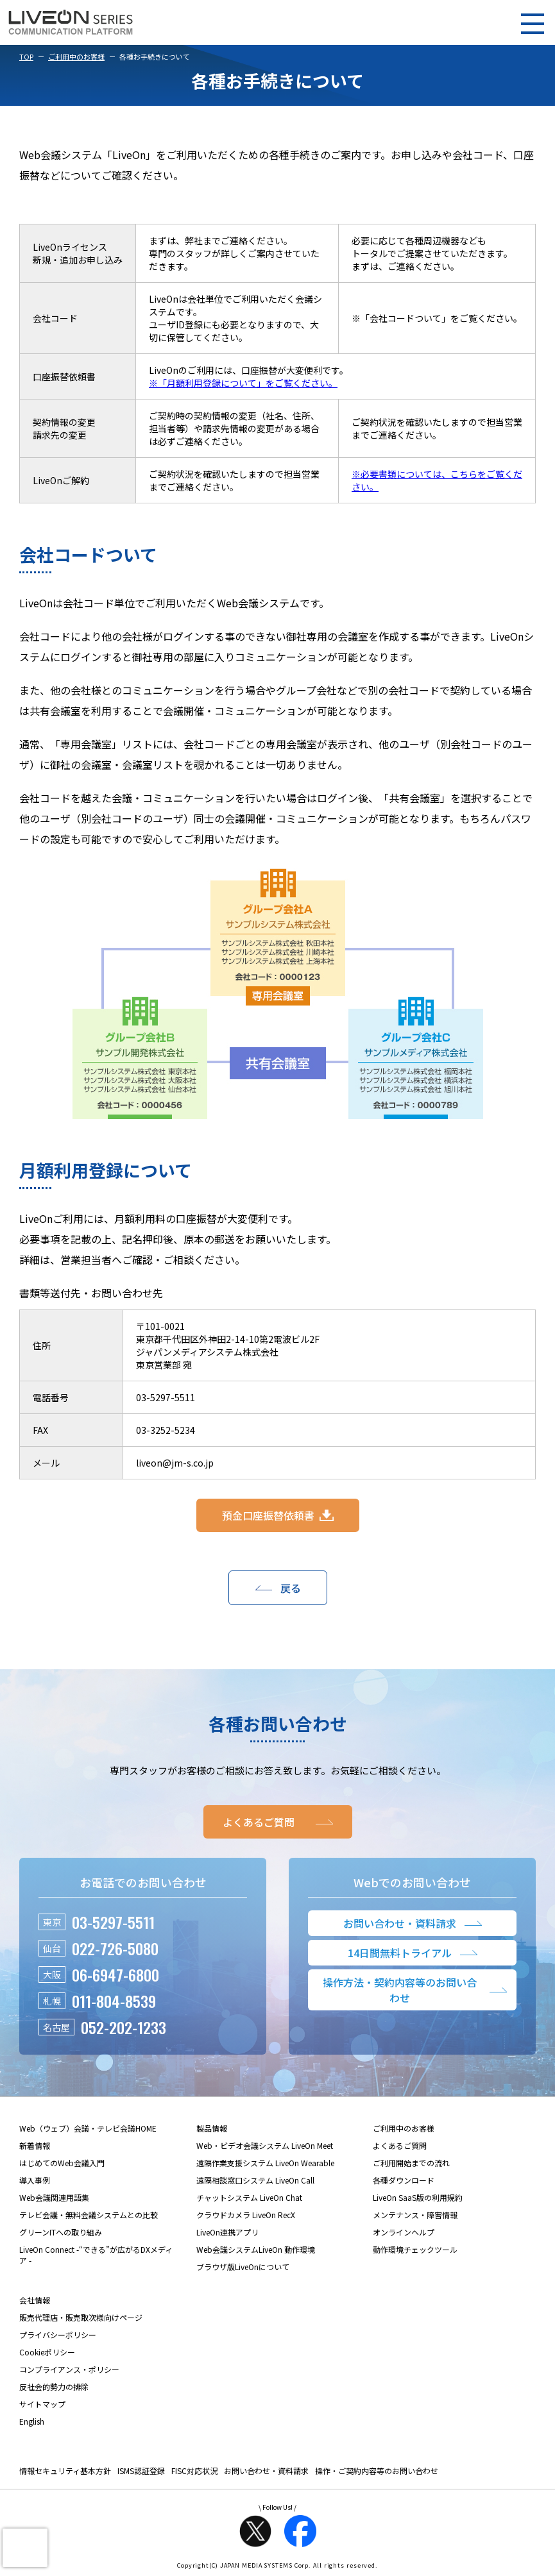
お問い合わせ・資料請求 (266, 2470)
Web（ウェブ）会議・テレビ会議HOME (88, 2128)
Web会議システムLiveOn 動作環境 (255, 2249)
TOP (26, 56)
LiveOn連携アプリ (227, 2232)
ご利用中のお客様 (76, 56)
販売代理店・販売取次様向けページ (80, 2317)
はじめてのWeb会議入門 (62, 2162)
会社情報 (34, 2299)
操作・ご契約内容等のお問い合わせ (376, 2470)
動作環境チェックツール (415, 2249)
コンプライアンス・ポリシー (69, 2369)
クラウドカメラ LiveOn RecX (245, 2214)
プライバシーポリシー (57, 2334)
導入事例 (34, 2180)
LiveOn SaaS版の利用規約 (418, 2197)
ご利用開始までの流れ (411, 2162)
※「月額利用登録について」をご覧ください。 (243, 382)
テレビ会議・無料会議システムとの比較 (88, 2214)
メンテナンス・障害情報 (415, 2214)
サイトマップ (42, 2403)
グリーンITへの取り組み (60, 2232)
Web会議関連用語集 (54, 2197)
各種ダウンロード (403, 2180)
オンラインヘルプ (403, 2232)
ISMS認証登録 (141, 2470)
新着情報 (34, 2145)
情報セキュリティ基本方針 (65, 2470)
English (31, 2421)
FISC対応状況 (194, 2470)
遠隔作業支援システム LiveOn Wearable (265, 2162)
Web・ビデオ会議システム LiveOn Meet (264, 2145)
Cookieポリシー (47, 2351)
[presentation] (25, 2548)
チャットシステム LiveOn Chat (249, 2197)
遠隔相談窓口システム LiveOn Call (255, 2180)
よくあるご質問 (400, 2145)
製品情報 (211, 2128)
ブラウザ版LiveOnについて (242, 2266)
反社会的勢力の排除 (54, 2386)
